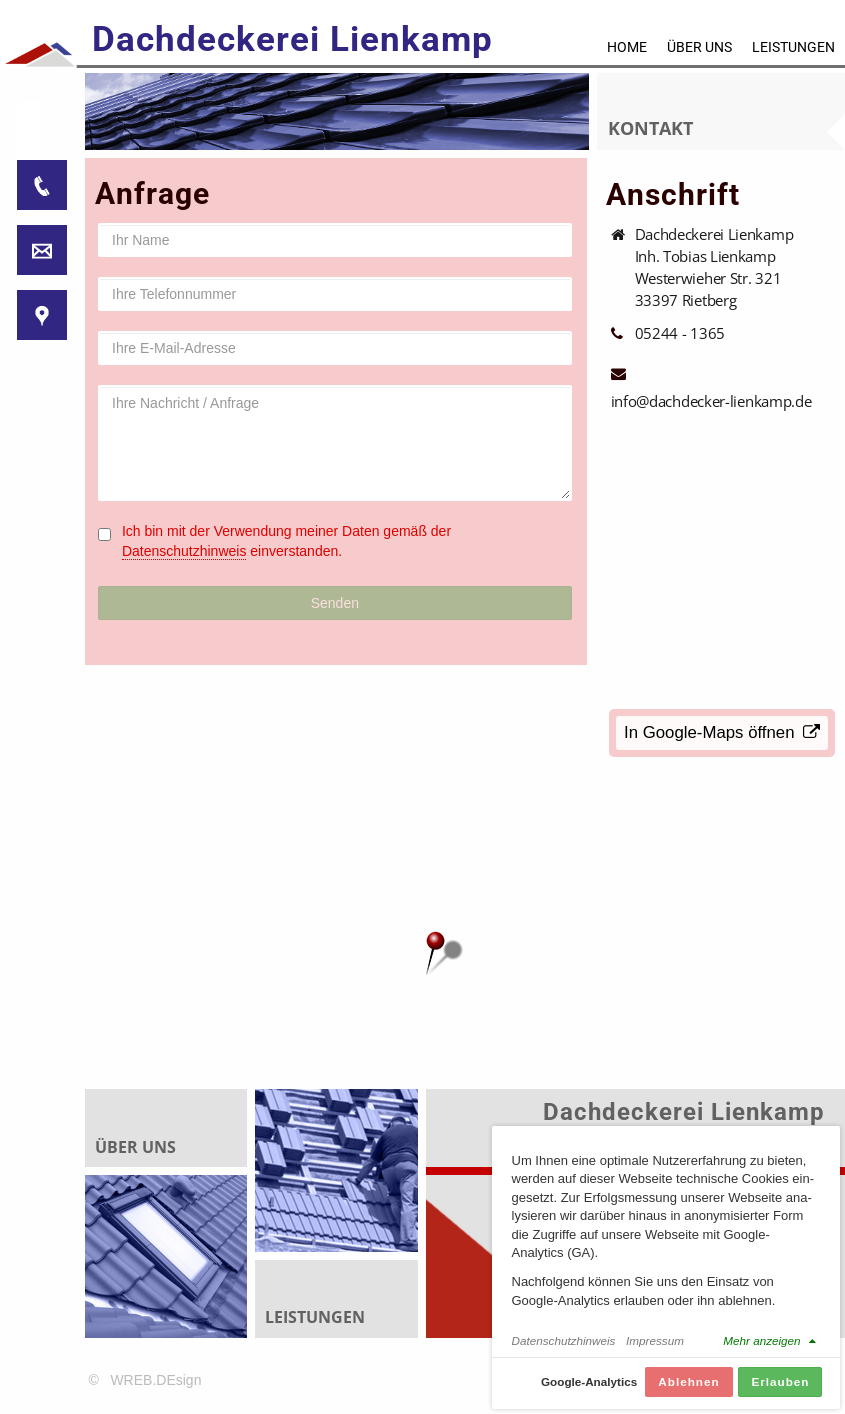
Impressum (655, 1340)
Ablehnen (688, 1381)
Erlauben (780, 1381)
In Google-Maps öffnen (722, 732)
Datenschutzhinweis (184, 551)
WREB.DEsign (155, 1380)
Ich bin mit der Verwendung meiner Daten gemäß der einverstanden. (286, 541)
